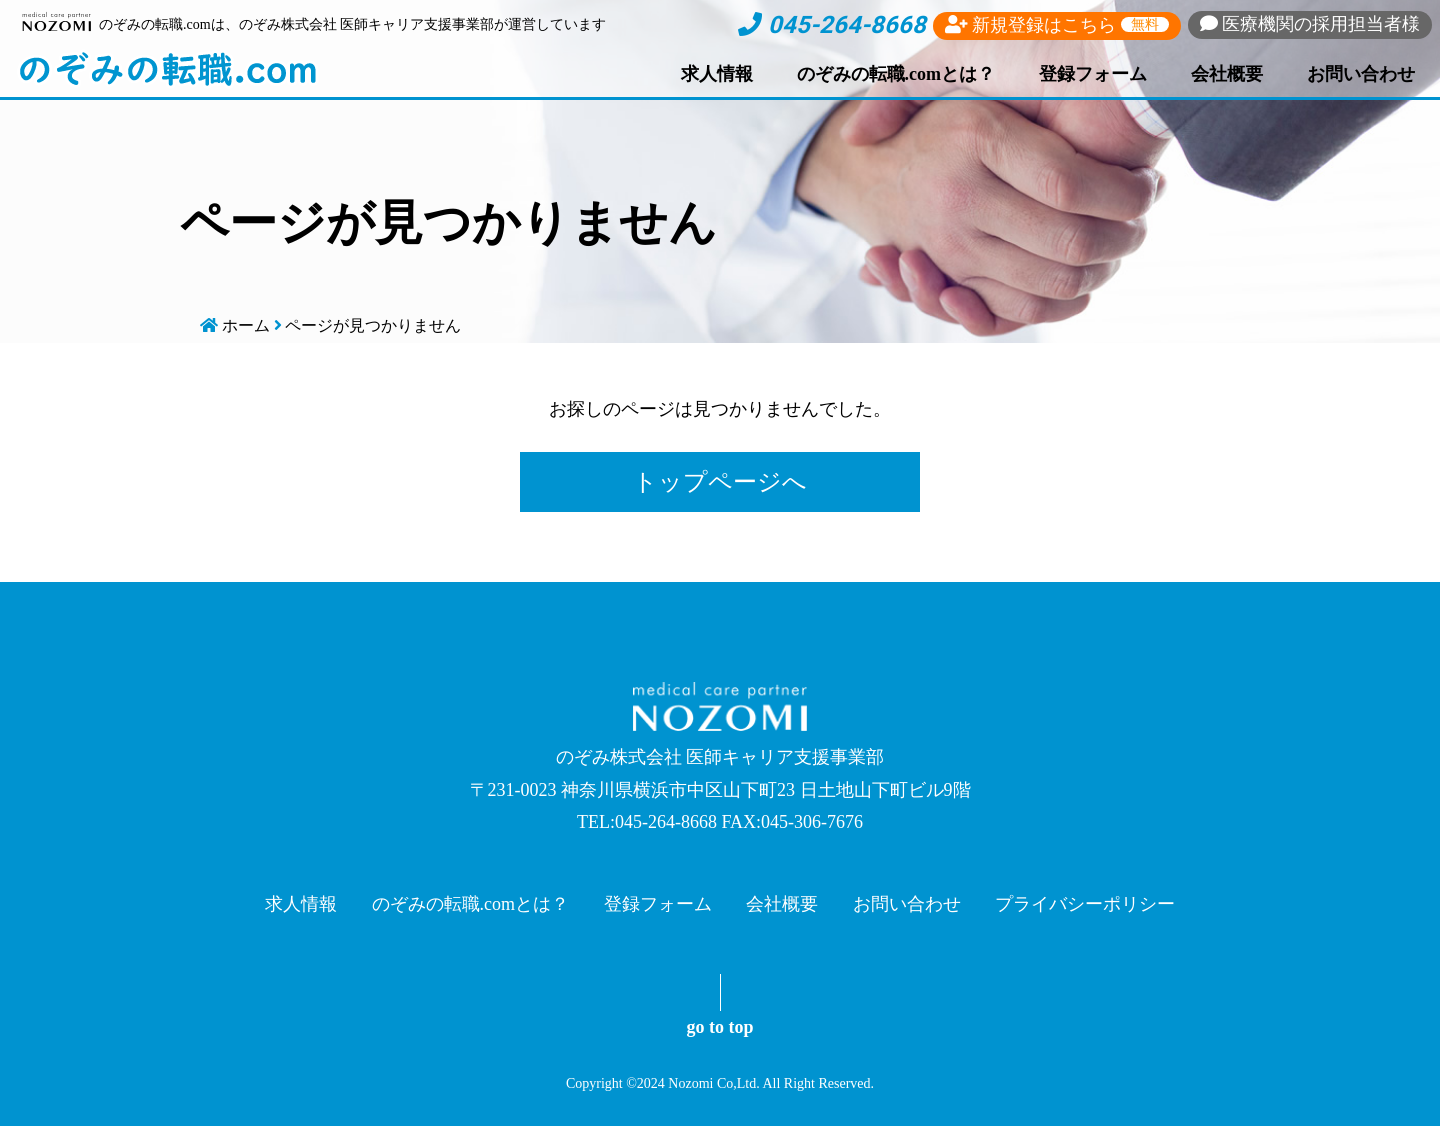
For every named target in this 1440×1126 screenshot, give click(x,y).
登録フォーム (1093, 74)
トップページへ (720, 482)
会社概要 (1227, 74)
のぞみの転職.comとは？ (896, 74)
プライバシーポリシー (1085, 904)
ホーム (246, 325)
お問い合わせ (1361, 74)
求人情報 (717, 74)
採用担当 (1310, 24)
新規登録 (1057, 25)
